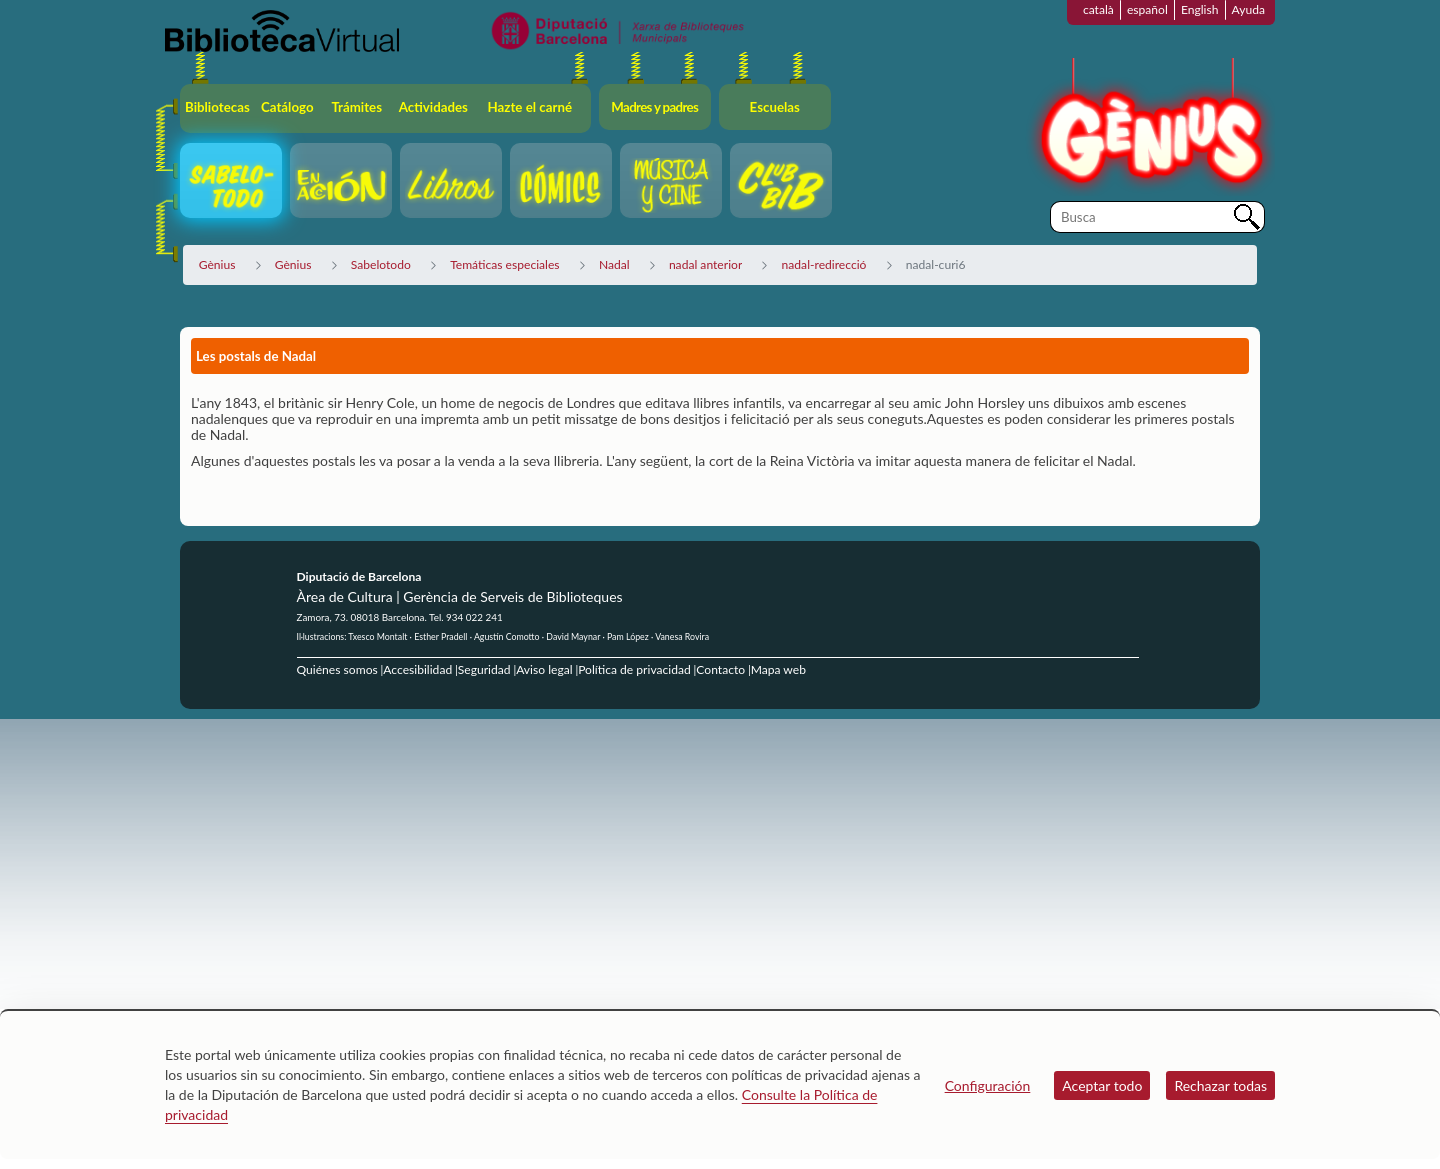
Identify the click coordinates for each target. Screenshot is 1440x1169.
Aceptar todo (1102, 1085)
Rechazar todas (1220, 1085)
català (1098, 9)
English (1200, 9)
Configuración (988, 1085)
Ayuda (1248, 9)
